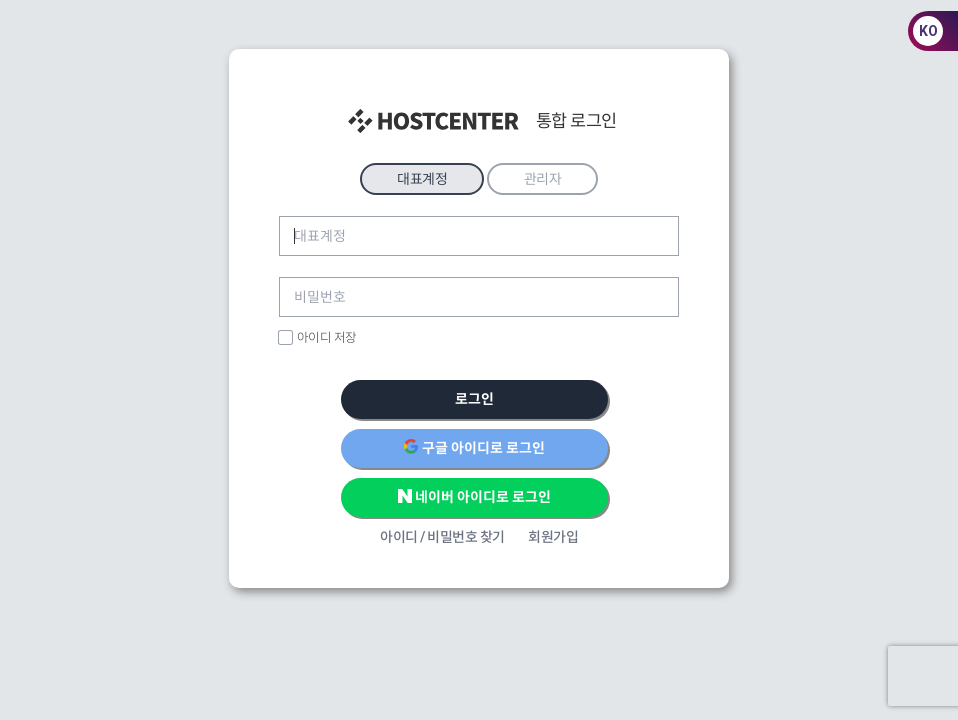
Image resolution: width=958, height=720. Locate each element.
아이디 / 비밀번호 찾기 (442, 537)
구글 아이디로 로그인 (474, 447)
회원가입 (553, 537)
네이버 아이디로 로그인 (475, 496)
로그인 (474, 399)
